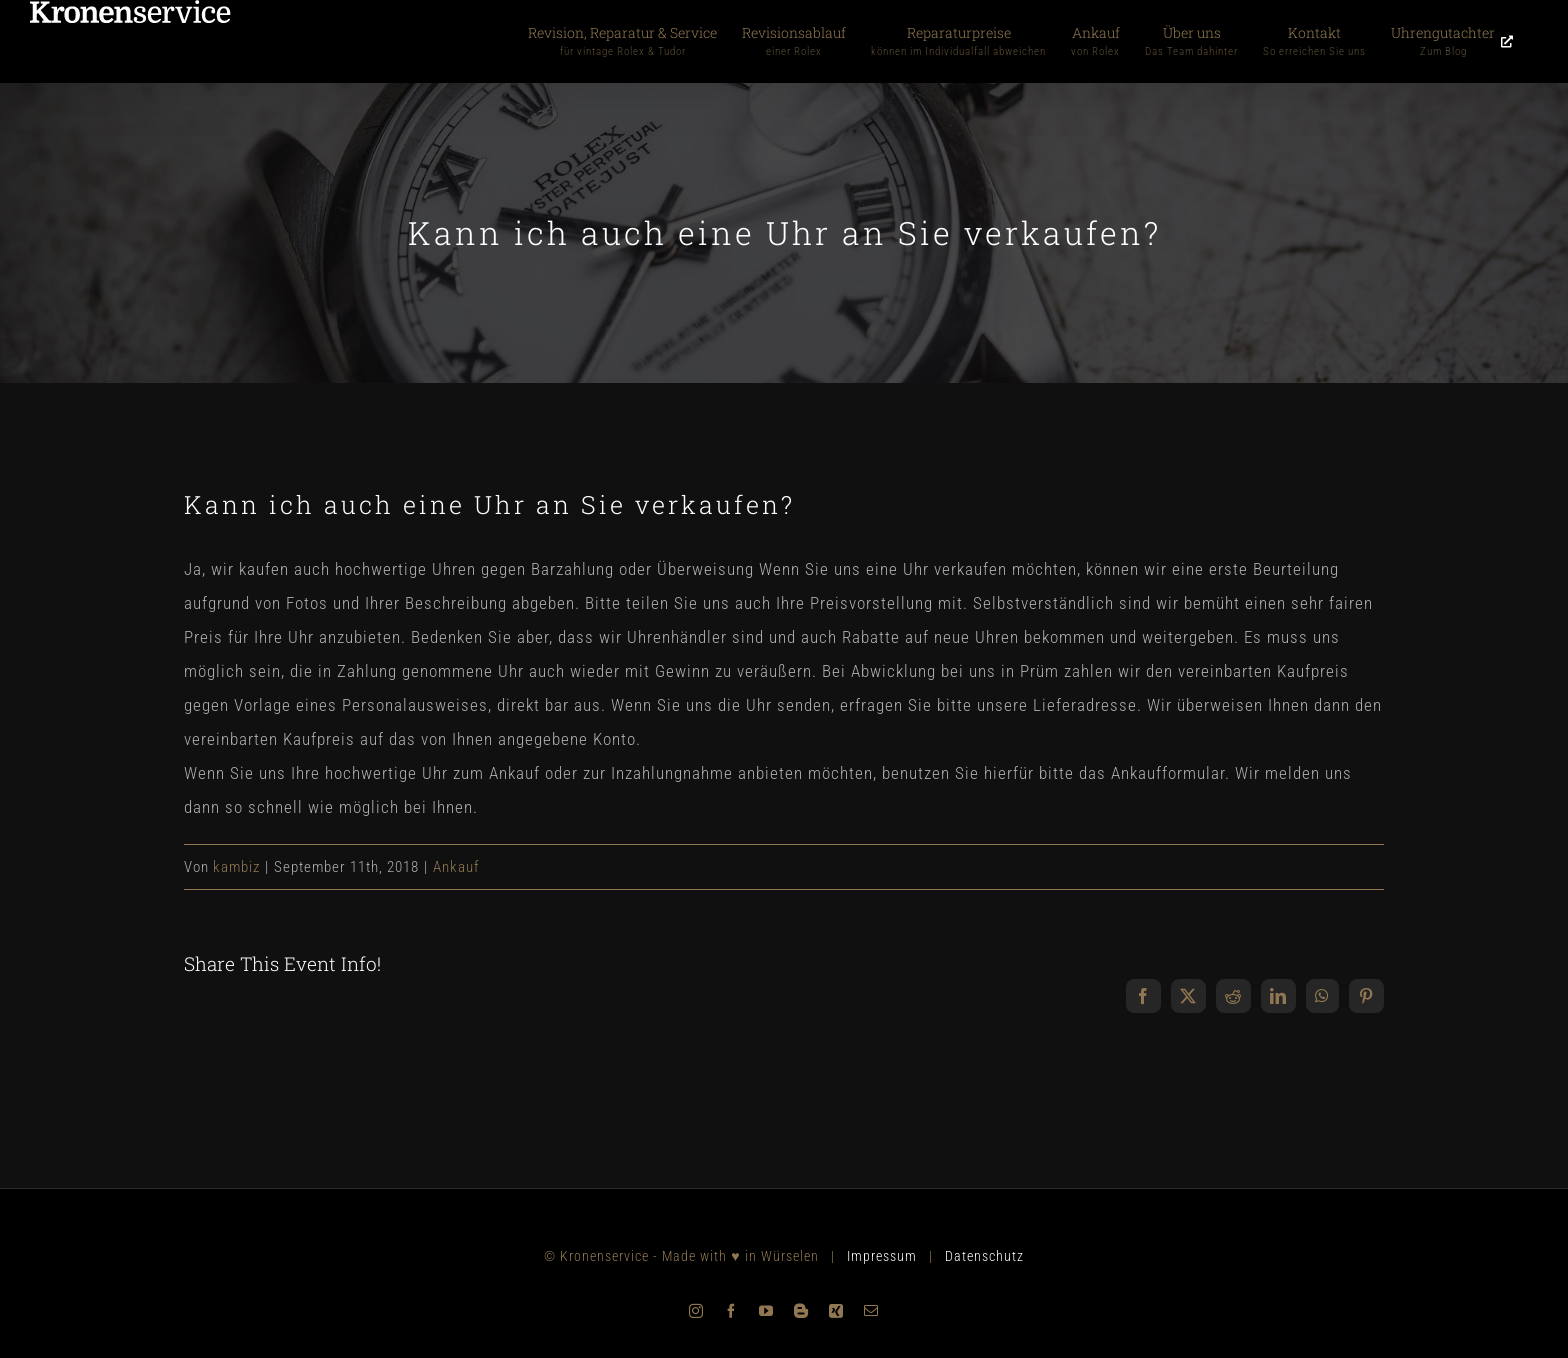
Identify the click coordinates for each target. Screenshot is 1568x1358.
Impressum (882, 1256)
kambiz (236, 867)
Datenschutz (984, 1256)
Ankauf (456, 867)
